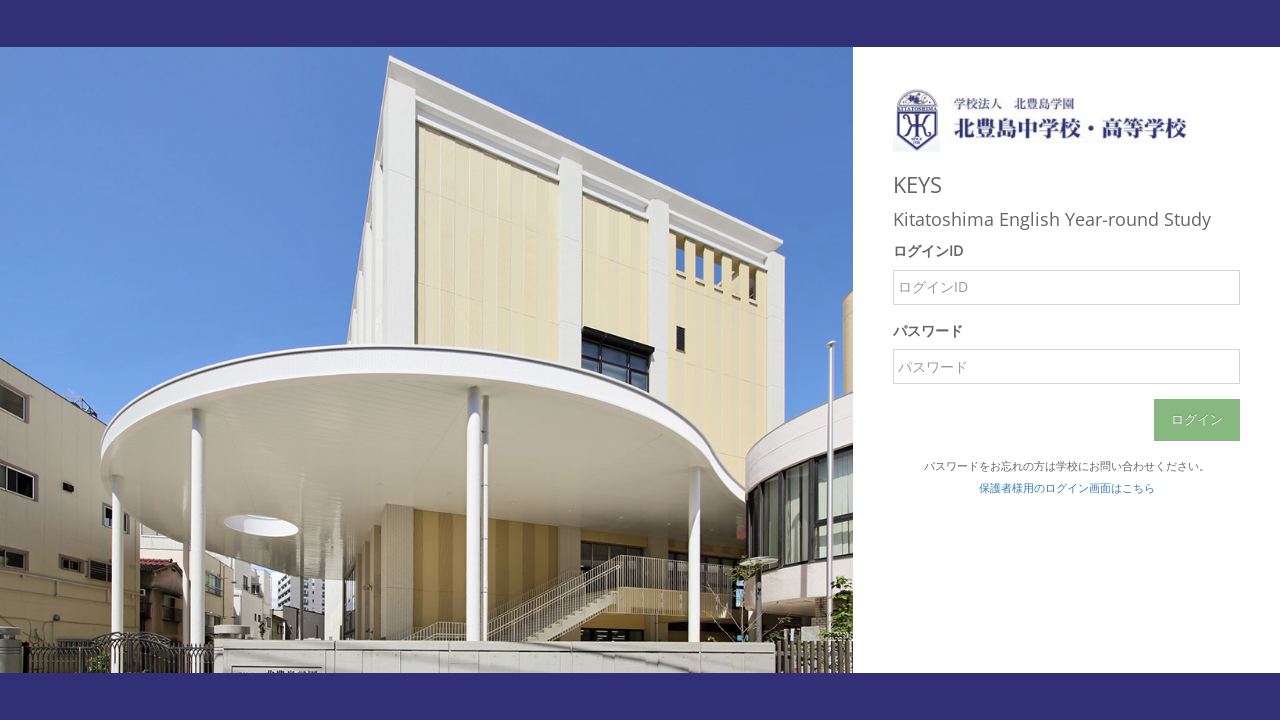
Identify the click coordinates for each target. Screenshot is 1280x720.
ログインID (928, 250)
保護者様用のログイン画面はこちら (1067, 487)
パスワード (928, 330)
